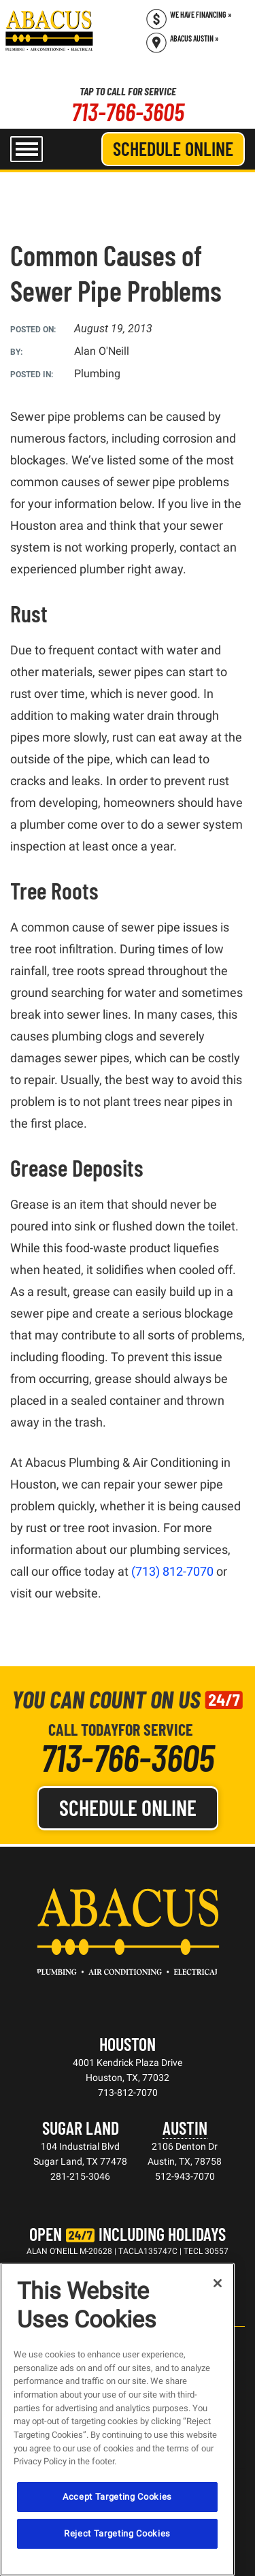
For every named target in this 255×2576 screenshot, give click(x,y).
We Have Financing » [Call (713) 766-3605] (201, 14)
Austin (185, 2127)
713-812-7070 (128, 2092)
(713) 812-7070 (172, 1571)
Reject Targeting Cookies (117, 2533)
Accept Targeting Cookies (117, 2497)
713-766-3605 (127, 111)
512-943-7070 (185, 2176)
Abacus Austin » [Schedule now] (194, 38)
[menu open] (26, 149)
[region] (117, 2419)
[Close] (218, 2283)
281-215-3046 (80, 2176)
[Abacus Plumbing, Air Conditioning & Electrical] (49, 30)
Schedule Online (173, 148)
